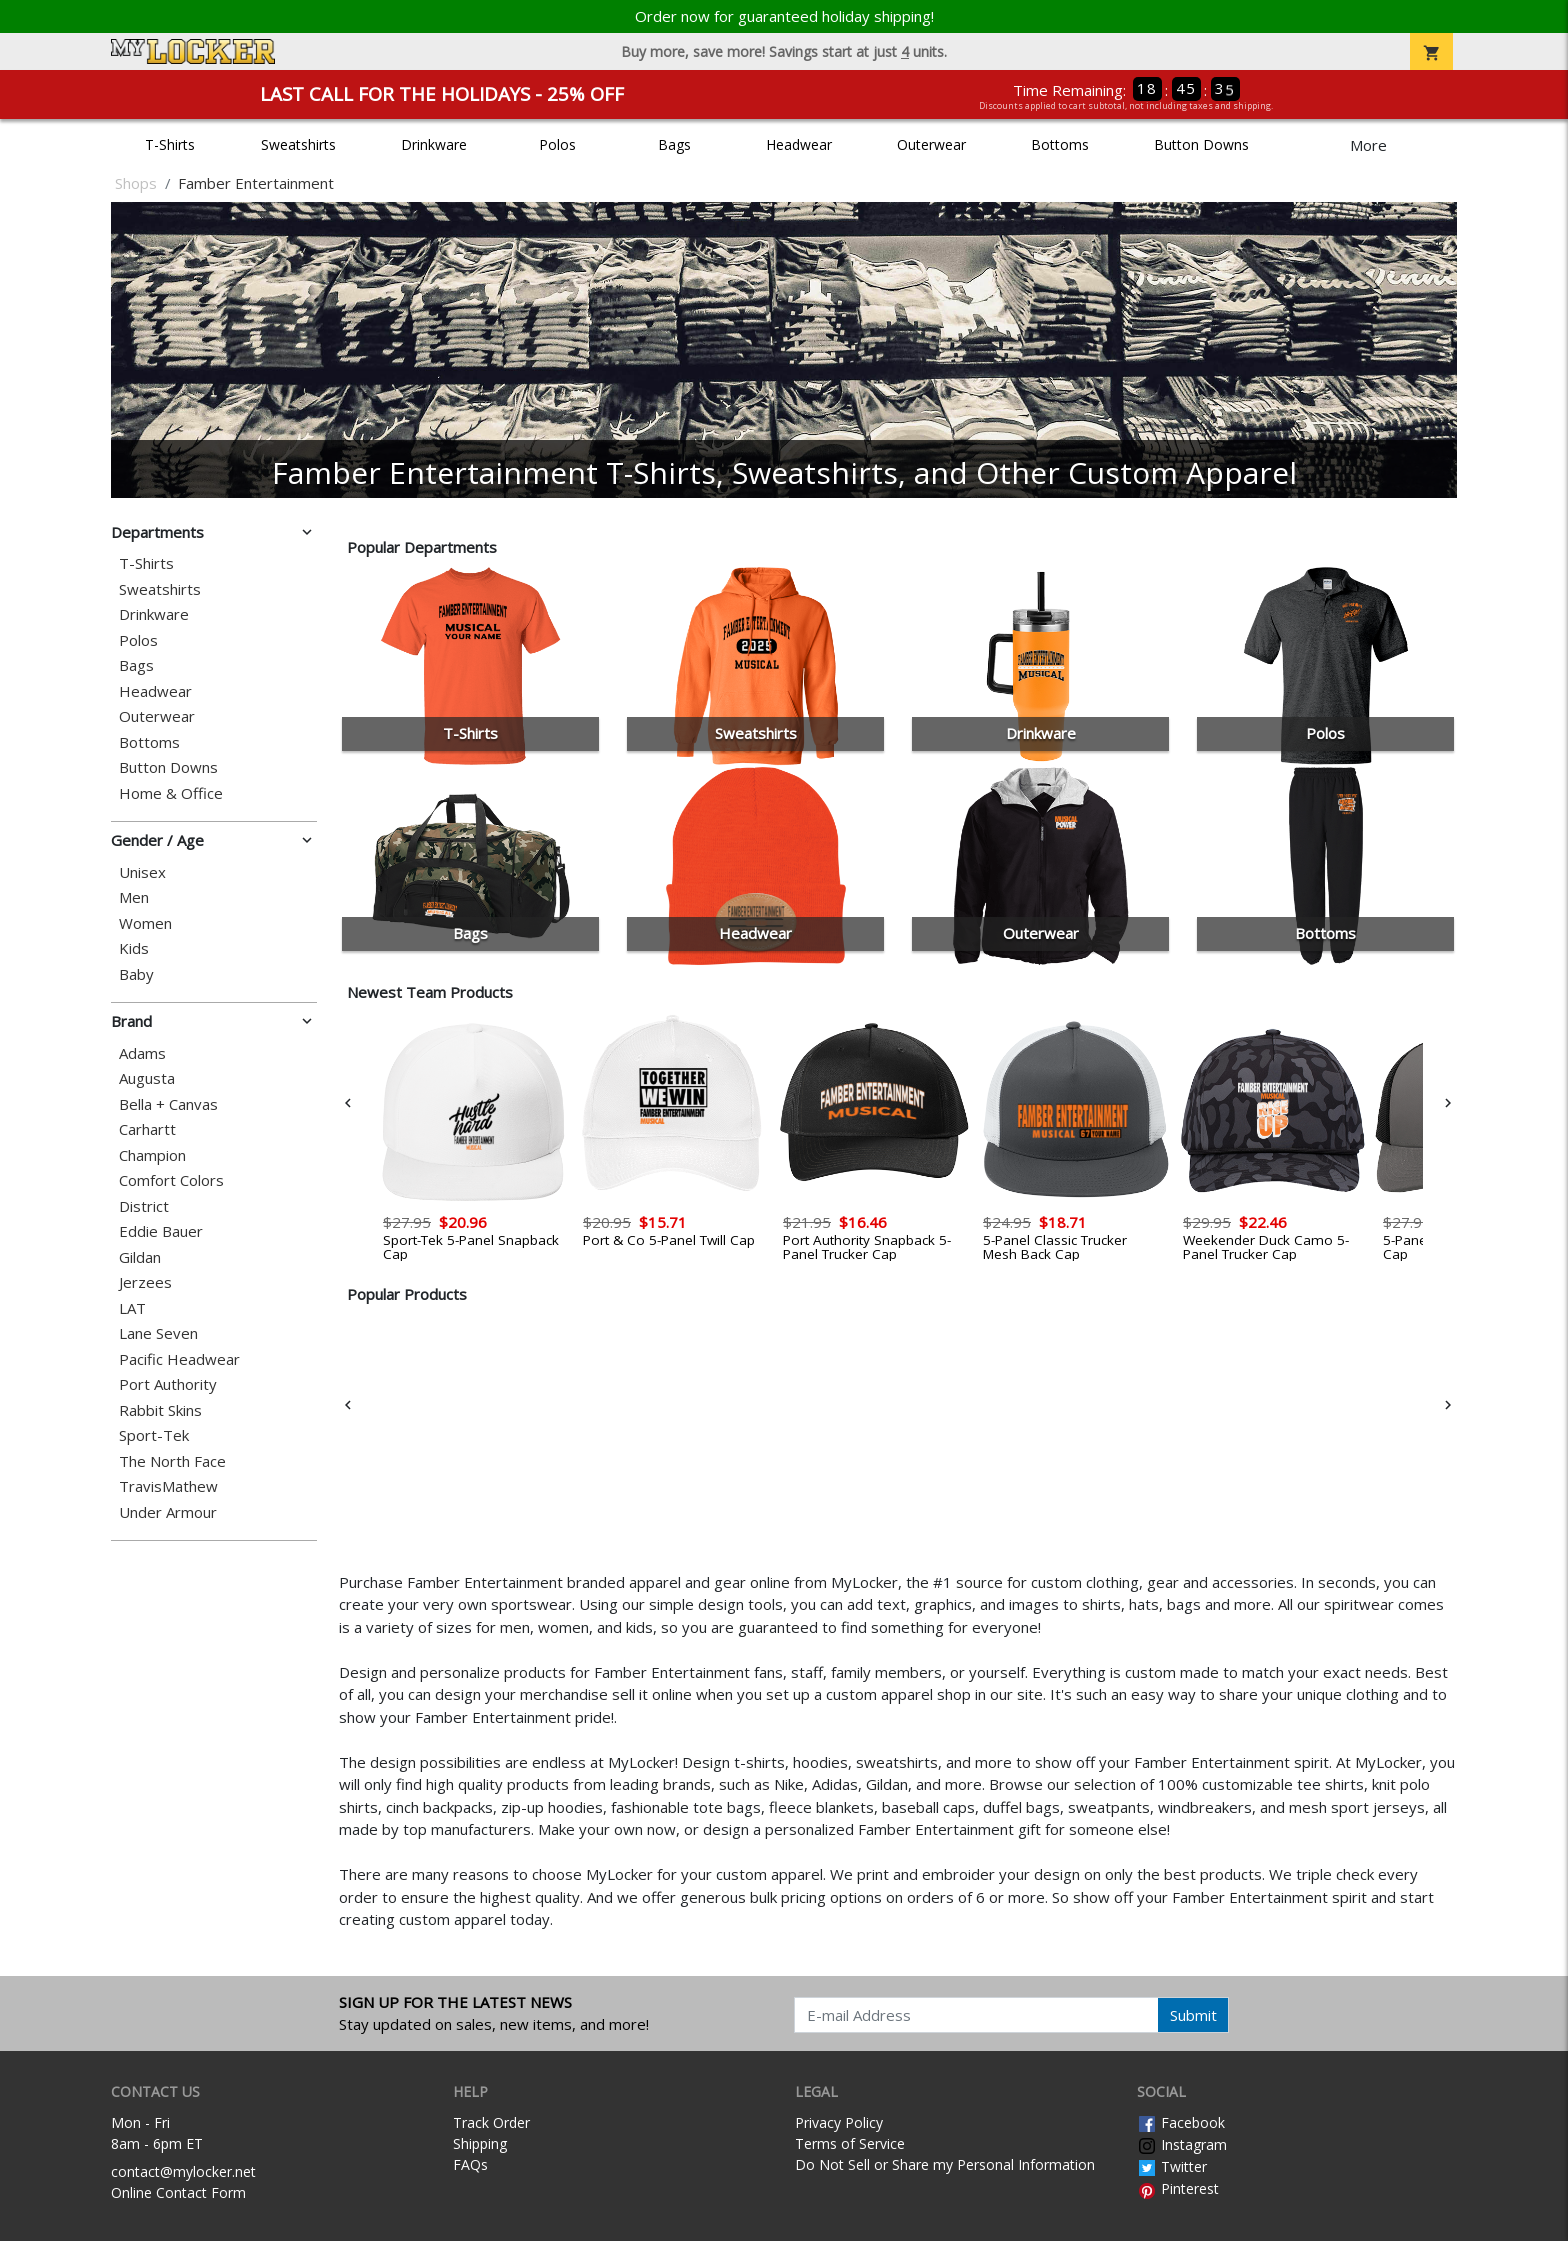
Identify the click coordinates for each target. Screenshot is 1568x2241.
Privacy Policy (839, 2122)
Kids (134, 948)
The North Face (172, 1461)
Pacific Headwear (179, 1359)
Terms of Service (850, 2143)
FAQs (470, 2164)
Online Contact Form (178, 2192)
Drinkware (434, 144)
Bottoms (1060, 144)
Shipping (480, 2143)
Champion (152, 1155)
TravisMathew (168, 1486)
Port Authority (168, 1384)
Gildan (140, 1257)
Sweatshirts (298, 144)
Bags (674, 144)
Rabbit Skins (160, 1410)
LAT (132, 1308)
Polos (557, 144)
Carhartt (147, 1129)
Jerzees (145, 1282)
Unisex (142, 872)
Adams (142, 1053)
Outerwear (931, 144)
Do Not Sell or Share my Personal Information (945, 2164)
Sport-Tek (154, 1435)
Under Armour (168, 1512)
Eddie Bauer (161, 1231)
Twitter (1172, 2166)
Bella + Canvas (168, 1104)
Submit (1193, 2015)
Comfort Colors (171, 1180)
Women (145, 923)
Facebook (1181, 2122)
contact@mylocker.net (183, 2171)
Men (134, 897)
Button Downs (1201, 144)
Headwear (799, 144)
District (144, 1206)
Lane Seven (158, 1333)
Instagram (1182, 2144)
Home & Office (171, 793)
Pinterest (1178, 2188)
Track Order (491, 2122)
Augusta (147, 1078)
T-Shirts (170, 144)
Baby (136, 974)
